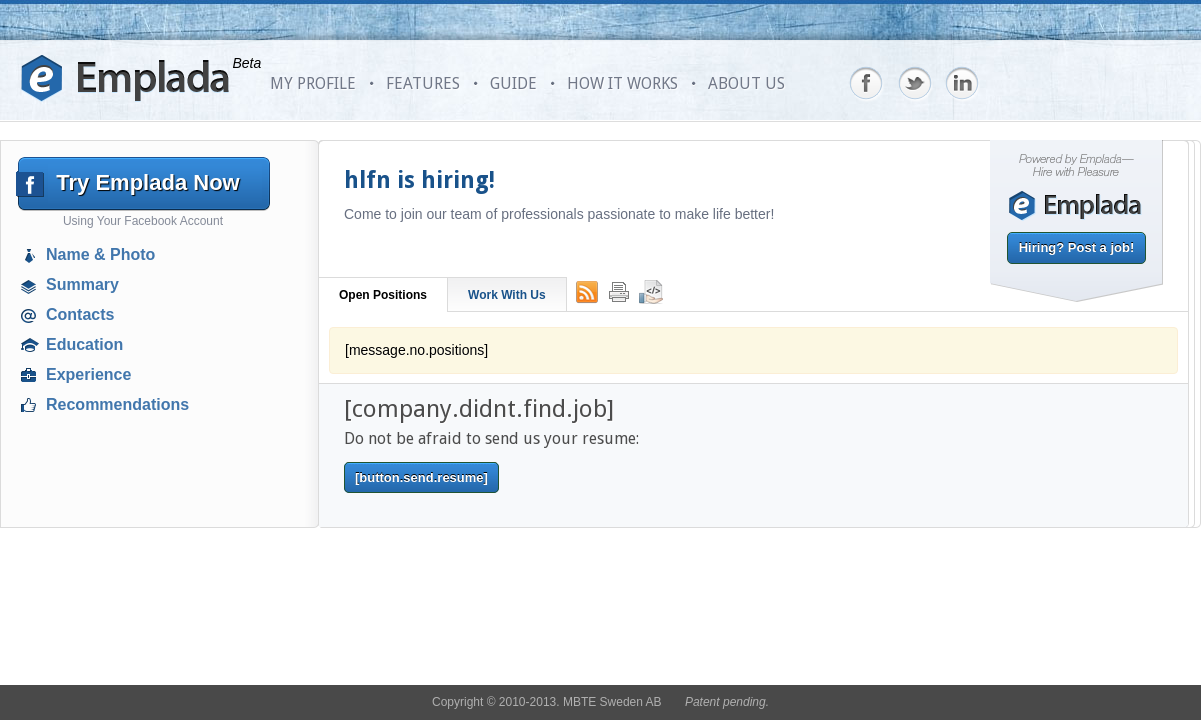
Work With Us (507, 295)
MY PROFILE (313, 83)
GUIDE (513, 83)
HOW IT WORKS (622, 83)
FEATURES (423, 83)
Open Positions (383, 295)
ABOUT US (746, 83)
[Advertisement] (146, 565)
